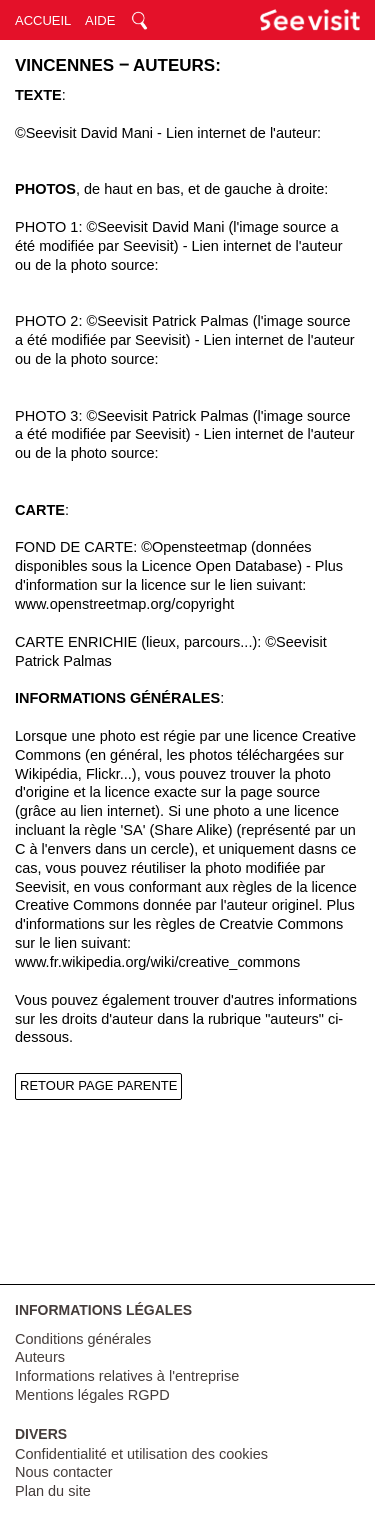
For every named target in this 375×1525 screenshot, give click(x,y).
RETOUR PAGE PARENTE (98, 1085)
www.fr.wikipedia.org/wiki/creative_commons (157, 962)
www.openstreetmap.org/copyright (124, 604)
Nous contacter (64, 1472)
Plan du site (53, 1491)
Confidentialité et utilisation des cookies (141, 1454)
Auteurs (40, 1357)
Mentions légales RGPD (92, 1395)
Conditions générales (83, 1339)
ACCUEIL (43, 20)
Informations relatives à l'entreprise (127, 1376)
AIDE (100, 20)
